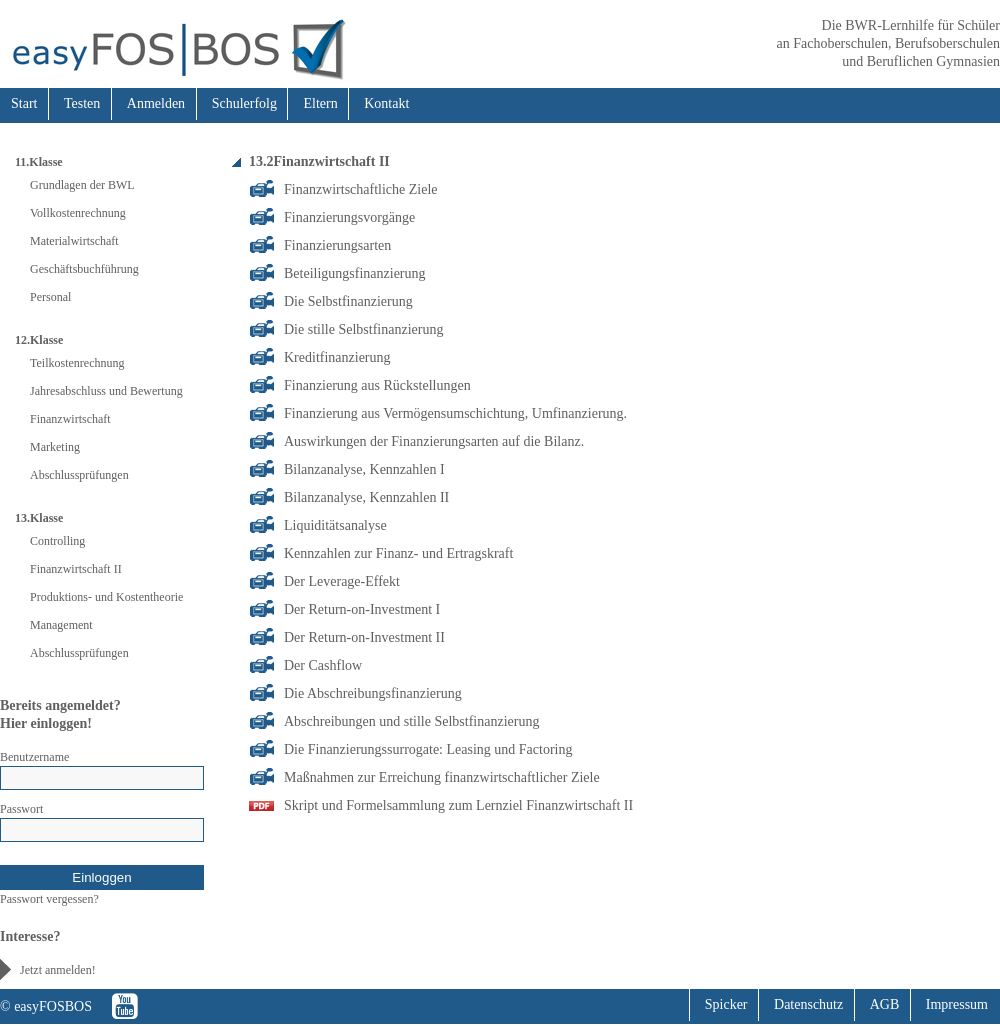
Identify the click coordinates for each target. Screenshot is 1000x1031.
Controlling (57, 541)
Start (24, 103)
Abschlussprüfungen (79, 475)
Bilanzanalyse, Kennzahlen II (366, 497)
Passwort (21, 809)
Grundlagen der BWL (82, 185)
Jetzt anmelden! (58, 970)
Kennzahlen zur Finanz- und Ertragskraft (398, 553)
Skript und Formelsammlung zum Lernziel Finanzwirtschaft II (458, 805)
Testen (82, 103)
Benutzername (34, 757)
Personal (50, 297)
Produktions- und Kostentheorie (106, 597)
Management (61, 625)
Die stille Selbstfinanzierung (363, 329)
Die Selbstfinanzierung (348, 301)
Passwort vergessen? (49, 899)
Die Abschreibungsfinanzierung (373, 693)
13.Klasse (39, 518)
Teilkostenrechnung (77, 363)
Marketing (55, 447)
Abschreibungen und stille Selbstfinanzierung (411, 721)
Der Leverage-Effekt (342, 581)
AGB (885, 1004)
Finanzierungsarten (337, 245)
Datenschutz (808, 1004)
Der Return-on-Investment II (364, 637)
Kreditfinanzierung (337, 357)
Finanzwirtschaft (70, 419)
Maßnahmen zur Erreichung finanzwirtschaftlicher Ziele (442, 777)
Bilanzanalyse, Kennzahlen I (364, 469)
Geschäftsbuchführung (84, 269)
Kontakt (386, 103)
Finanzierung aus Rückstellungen (377, 385)
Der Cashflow (323, 665)
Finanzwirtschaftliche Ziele (361, 189)
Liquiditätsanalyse (335, 525)
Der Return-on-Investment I (362, 609)
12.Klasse (39, 340)
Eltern (320, 103)
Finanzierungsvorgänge (349, 217)
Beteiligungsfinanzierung (355, 273)
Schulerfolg (244, 103)
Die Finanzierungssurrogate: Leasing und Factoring (428, 749)
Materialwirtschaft (74, 241)
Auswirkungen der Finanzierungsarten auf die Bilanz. (434, 441)
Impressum (957, 1004)
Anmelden (156, 103)
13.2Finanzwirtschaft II (319, 161)
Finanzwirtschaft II (76, 569)
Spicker (726, 1004)
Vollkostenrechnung (78, 213)
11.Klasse (39, 162)
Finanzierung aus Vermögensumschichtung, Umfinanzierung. (455, 413)
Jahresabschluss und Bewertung (106, 391)
